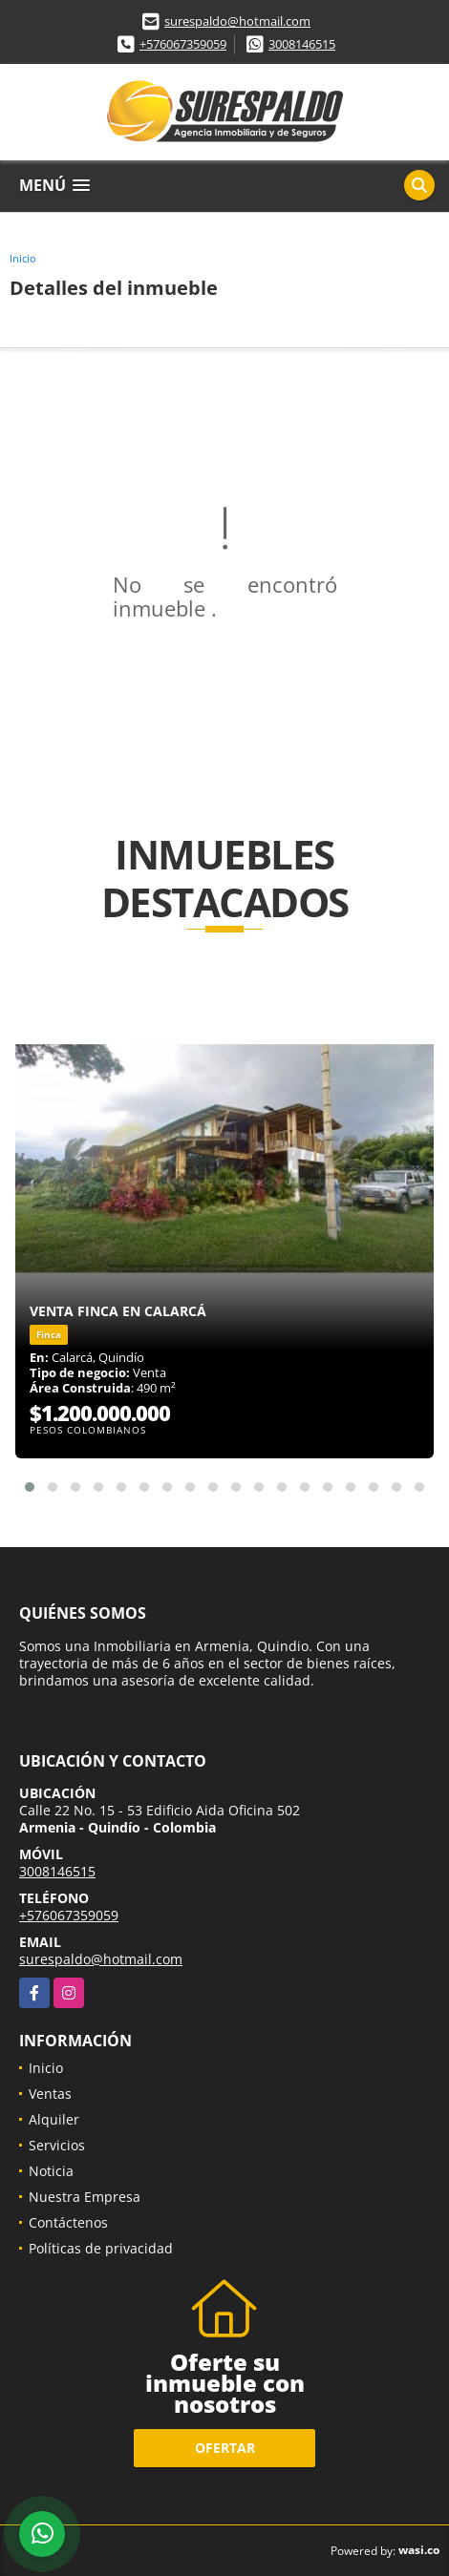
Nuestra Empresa (84, 2197)
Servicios (57, 2145)
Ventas (50, 2093)
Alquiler (54, 2119)
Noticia (51, 2171)
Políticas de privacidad (101, 2248)
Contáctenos (68, 2222)
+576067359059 (182, 43)
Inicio (23, 258)
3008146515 (301, 43)
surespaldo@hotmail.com (237, 21)
